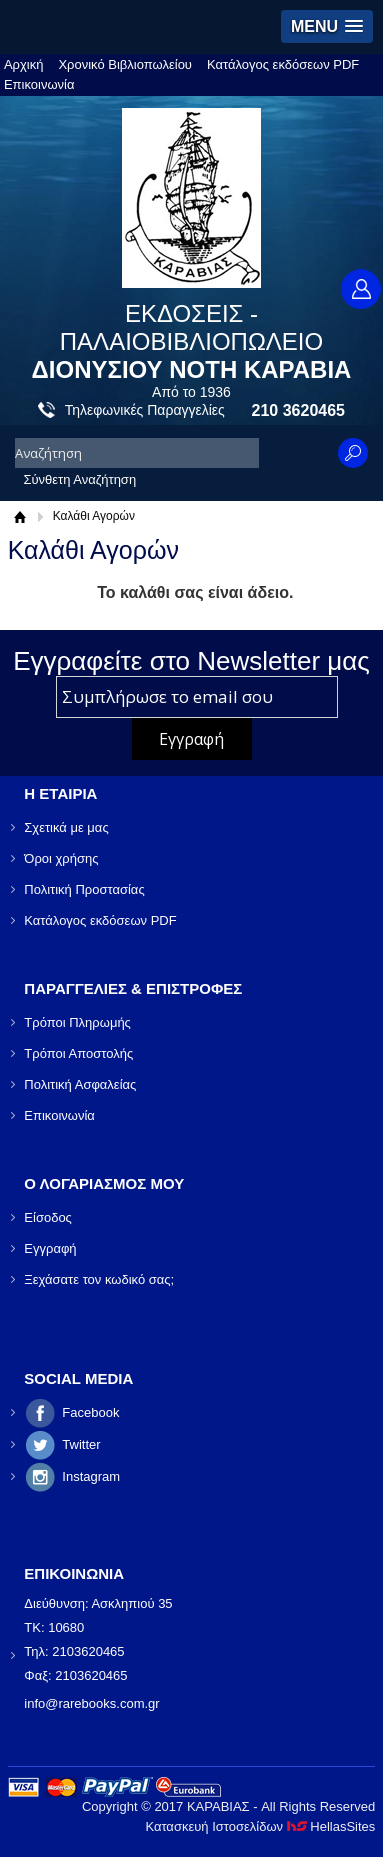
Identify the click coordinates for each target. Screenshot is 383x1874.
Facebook (90, 1412)
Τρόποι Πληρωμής (77, 1022)
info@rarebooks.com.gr (91, 1703)
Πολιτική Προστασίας (84, 889)
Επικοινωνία (39, 84)
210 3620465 (298, 410)
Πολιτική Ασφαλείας (80, 1084)
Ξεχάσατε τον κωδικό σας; (99, 1279)
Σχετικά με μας (66, 827)
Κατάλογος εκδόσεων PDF (283, 64)
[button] (327, 26)
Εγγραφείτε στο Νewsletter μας (191, 661)
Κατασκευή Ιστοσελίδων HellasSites (260, 1826)
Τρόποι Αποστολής (78, 1053)
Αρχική (24, 64)
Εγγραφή (50, 1248)
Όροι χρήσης (61, 858)
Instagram (91, 1476)
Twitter (81, 1444)
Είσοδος (48, 1217)
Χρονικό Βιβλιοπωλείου (125, 64)
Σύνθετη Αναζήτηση (79, 479)
